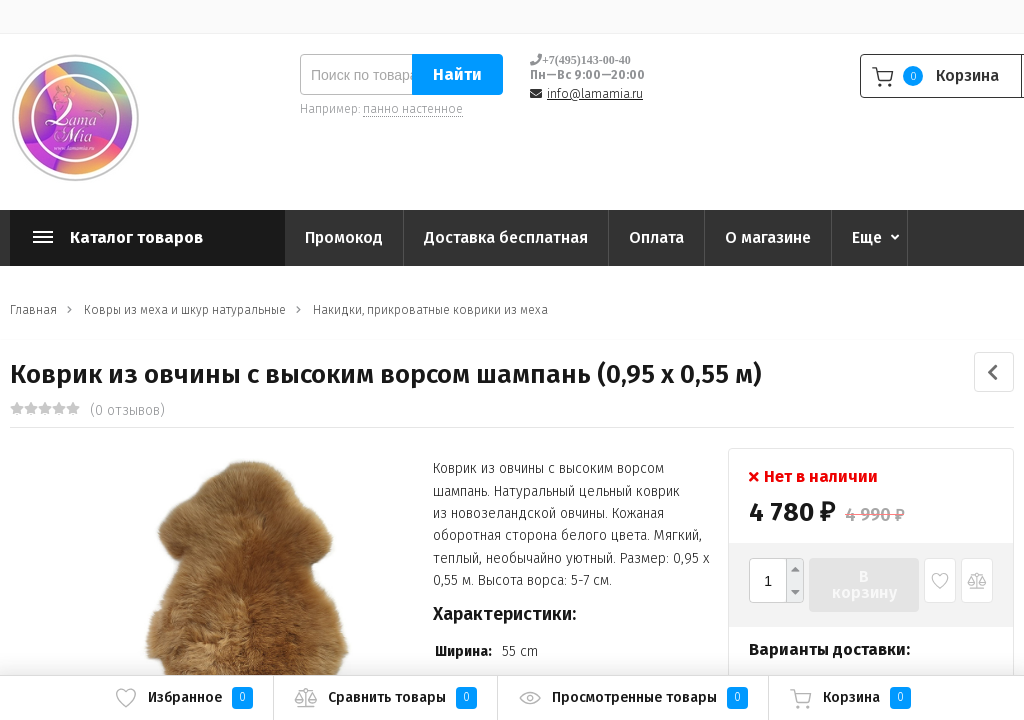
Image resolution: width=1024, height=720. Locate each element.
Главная (33, 310)
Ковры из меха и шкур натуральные (185, 310)
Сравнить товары (385, 698)
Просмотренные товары (633, 698)
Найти (457, 74)
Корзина (850, 698)
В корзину (864, 584)
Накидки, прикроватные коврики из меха (430, 310)
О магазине (768, 237)
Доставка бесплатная (506, 237)
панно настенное (413, 109)
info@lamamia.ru (595, 94)
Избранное (183, 698)
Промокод (344, 237)
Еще (867, 237)
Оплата (656, 237)
